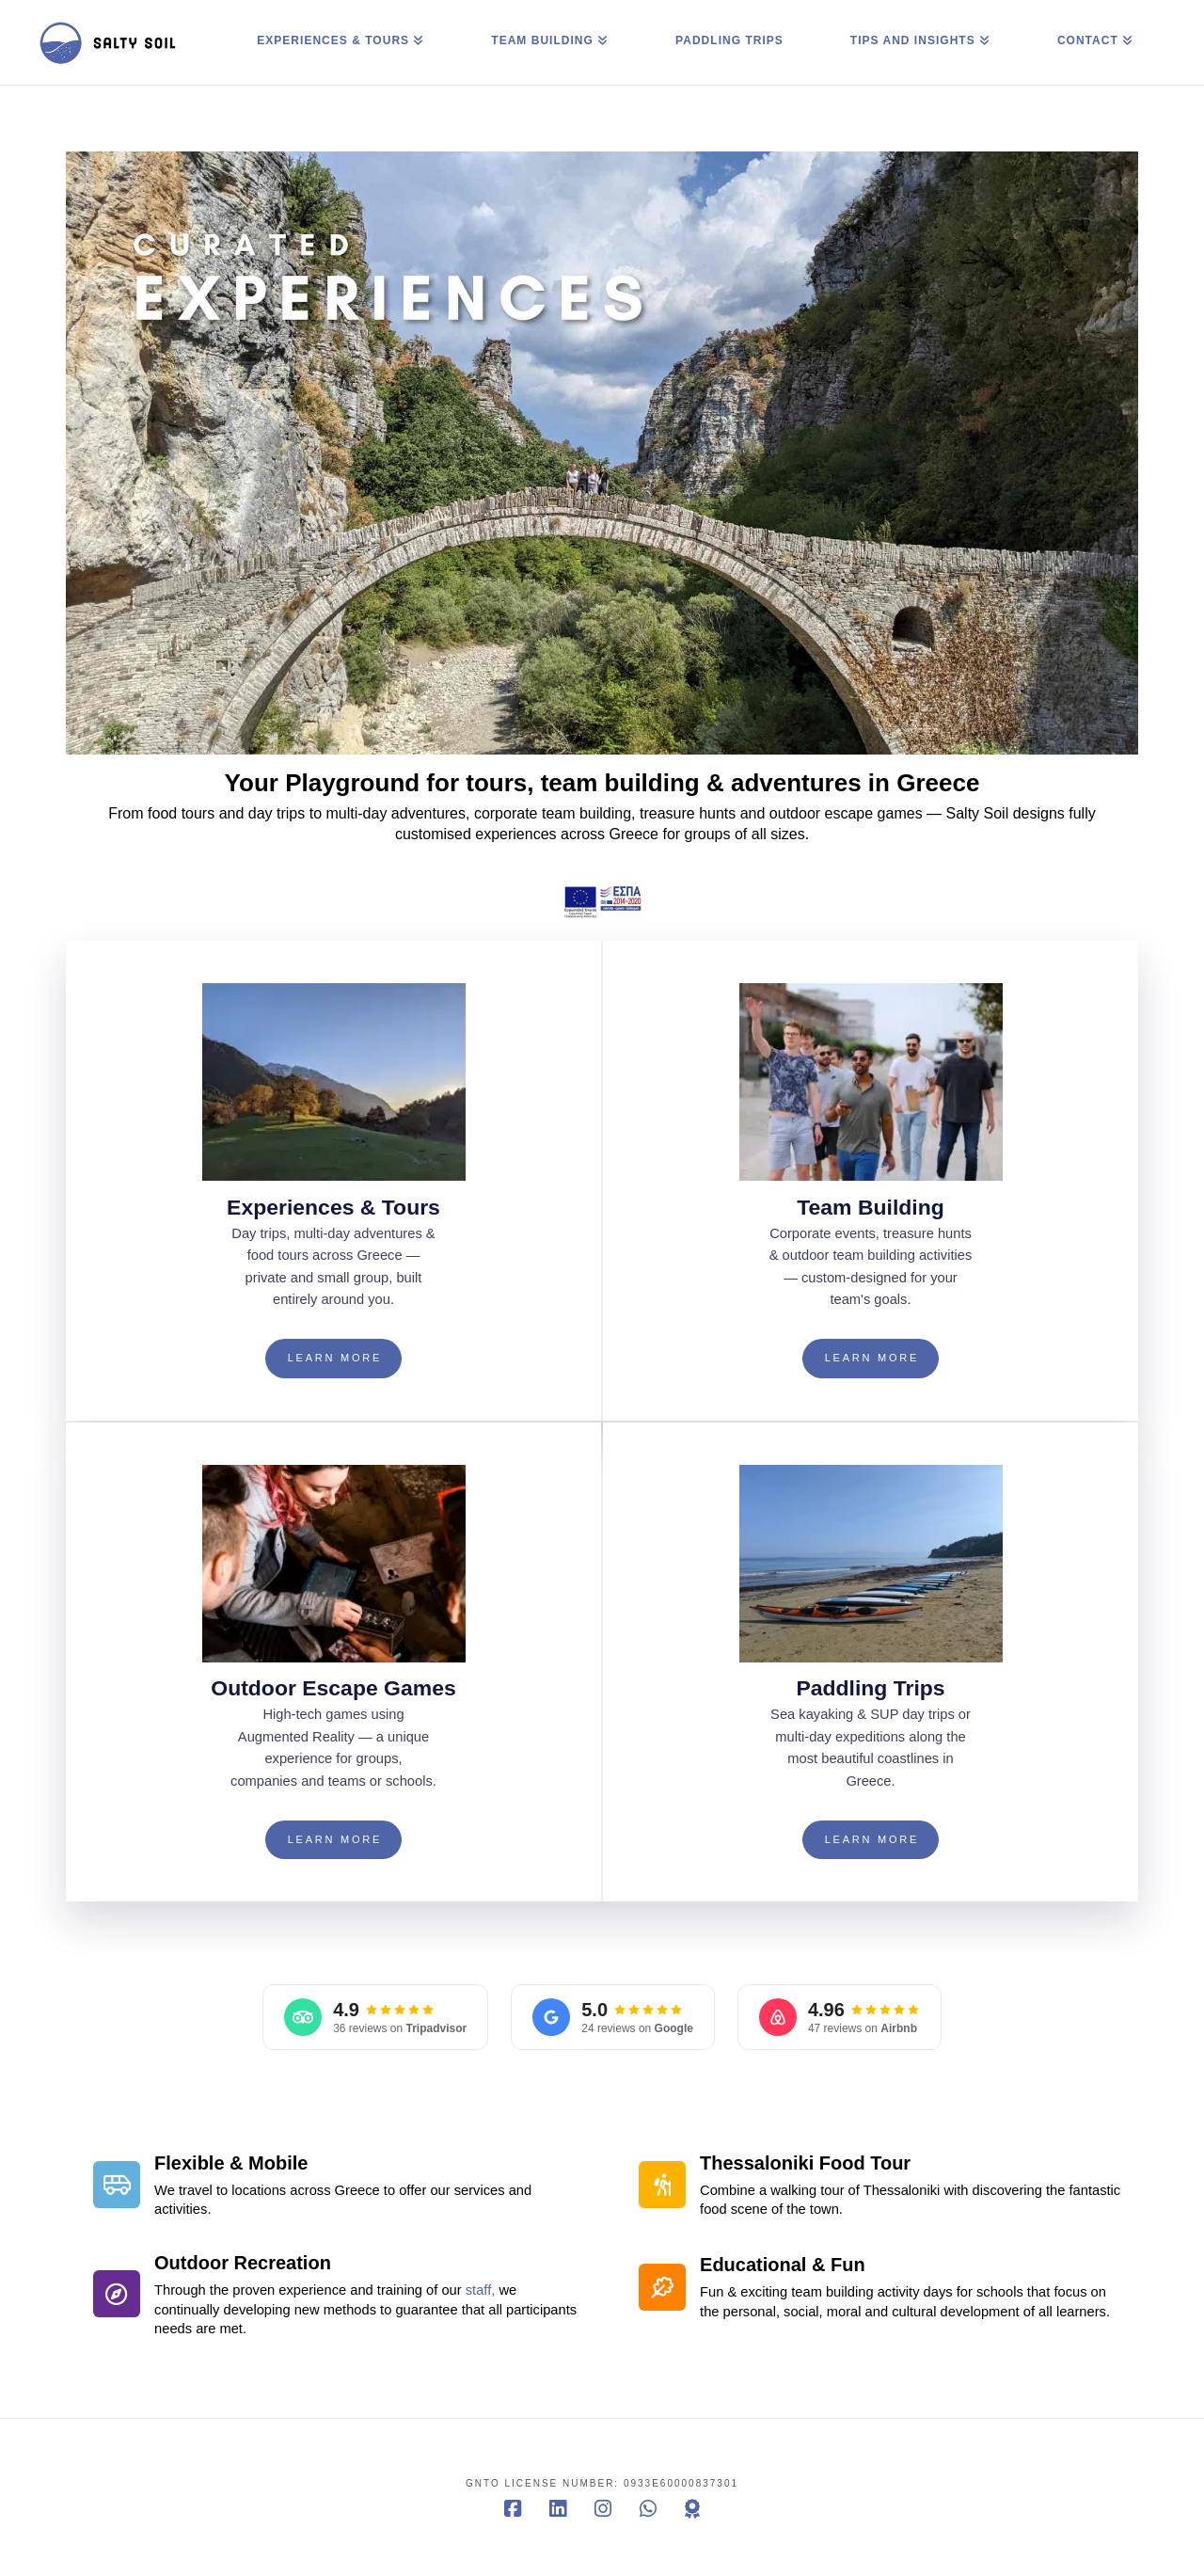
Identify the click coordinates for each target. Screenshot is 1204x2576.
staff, (481, 2290)
